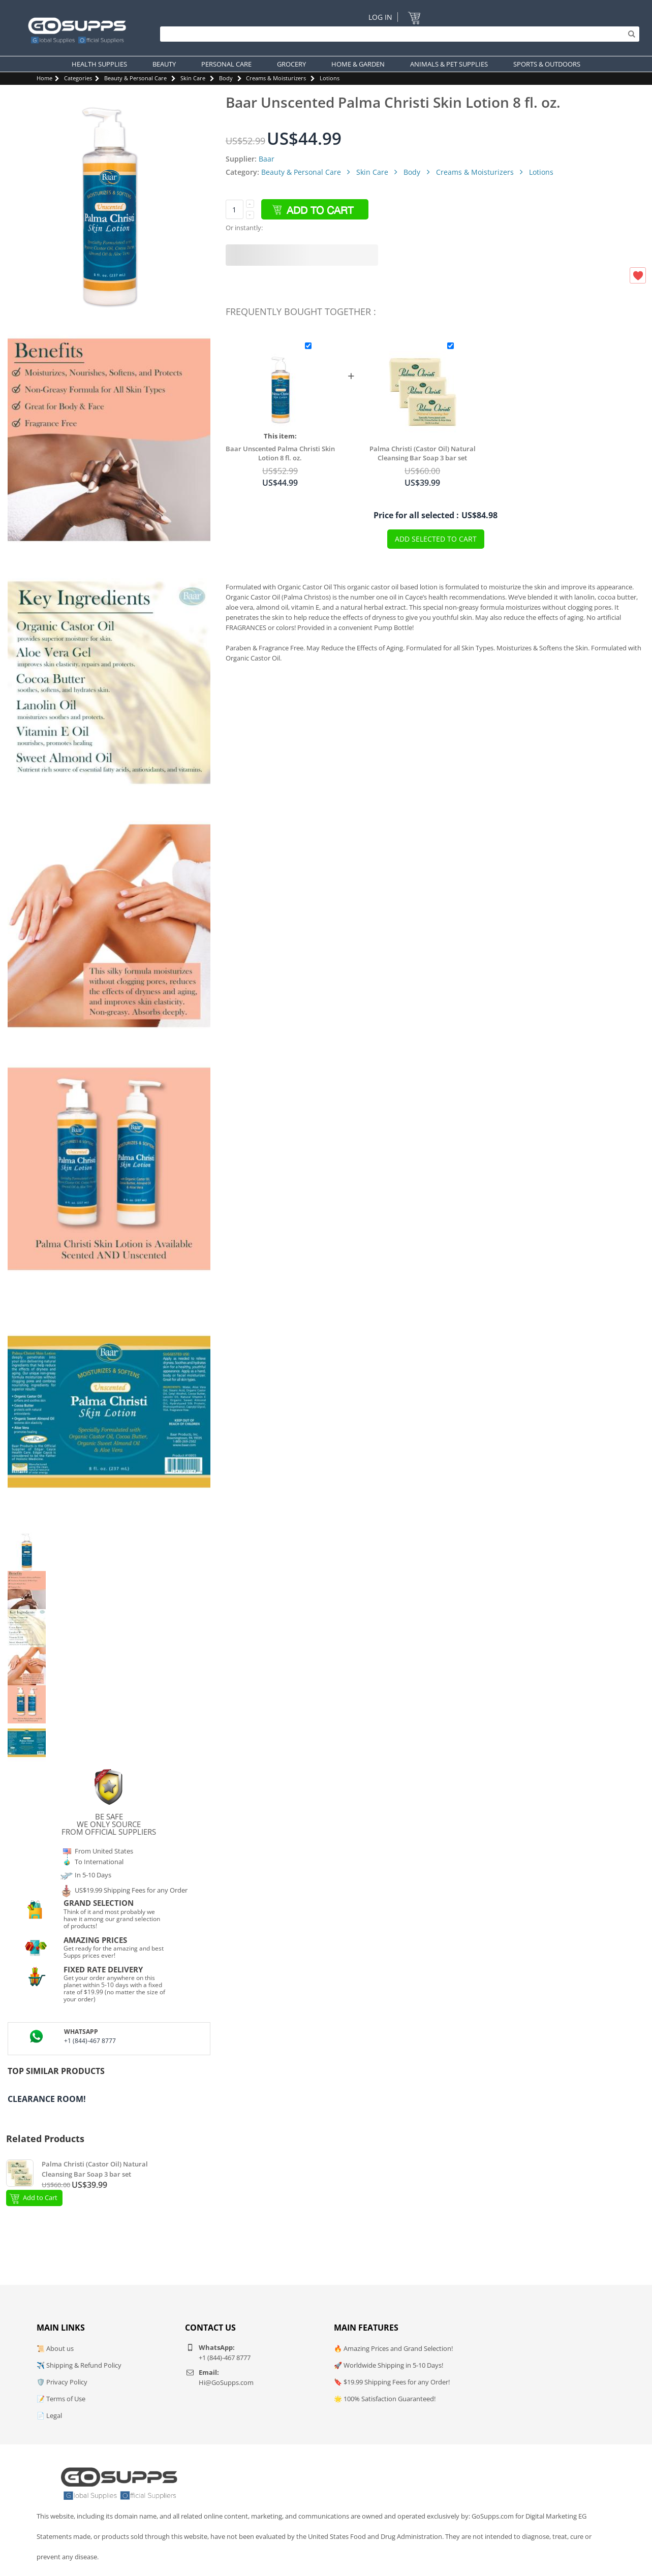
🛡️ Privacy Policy (62, 2381)
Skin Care (192, 78)
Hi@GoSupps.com (226, 2382)
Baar (266, 159)
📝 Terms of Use (61, 2398)
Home (44, 78)
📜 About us (55, 2348)
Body (226, 78)
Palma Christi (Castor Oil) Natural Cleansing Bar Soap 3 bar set (422, 453)
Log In (380, 17)
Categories (78, 78)
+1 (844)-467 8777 (90, 2040)
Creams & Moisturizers (276, 78)
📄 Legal (49, 2415)
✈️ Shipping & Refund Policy (79, 2365)
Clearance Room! (47, 2098)
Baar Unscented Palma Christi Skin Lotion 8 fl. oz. (280, 453)
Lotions (329, 78)
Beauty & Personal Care (135, 78)
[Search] (397, 34)
